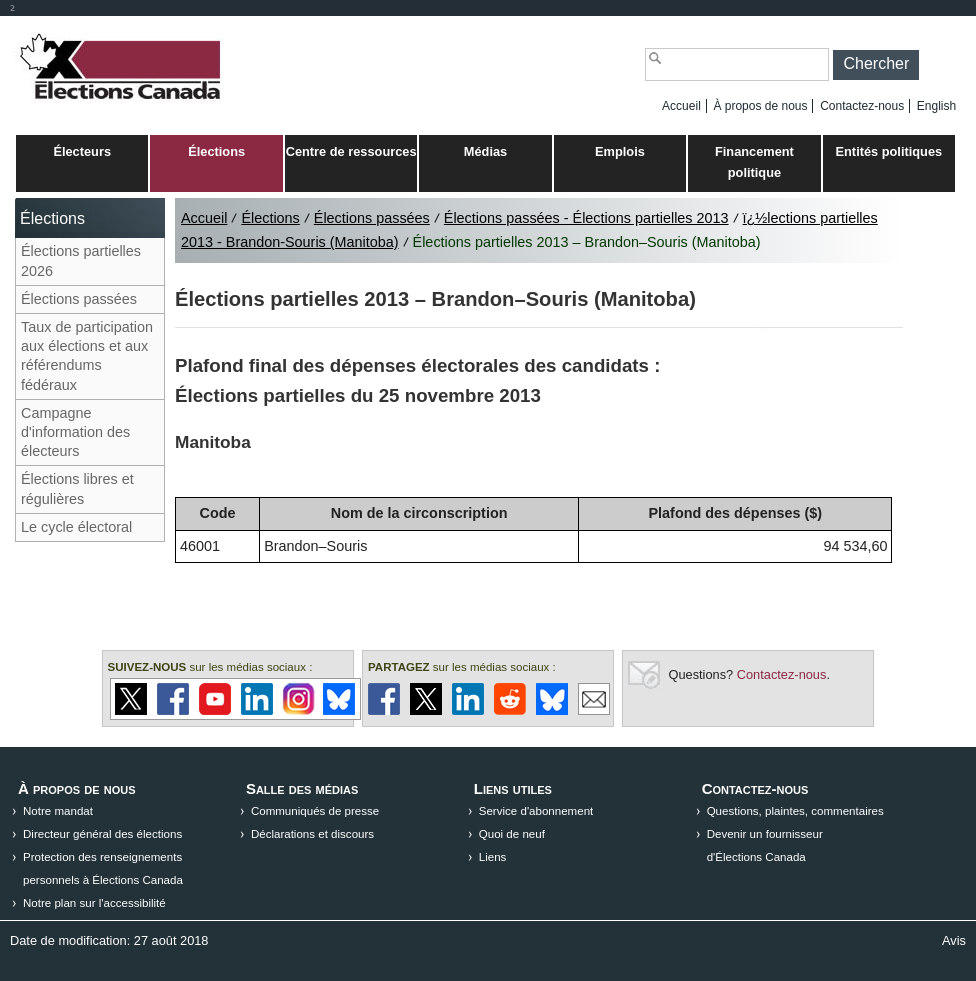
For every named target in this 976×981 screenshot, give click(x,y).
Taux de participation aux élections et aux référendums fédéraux (87, 356)
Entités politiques (889, 151)
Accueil (681, 106)
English (936, 106)
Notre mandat (58, 811)
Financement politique (754, 162)
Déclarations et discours (312, 834)
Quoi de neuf (512, 834)
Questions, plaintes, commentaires (795, 811)
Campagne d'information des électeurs (75, 432)
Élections (216, 151)
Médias (485, 151)
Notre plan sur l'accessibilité (94, 903)
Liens (493, 857)
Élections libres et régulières (77, 488)
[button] (876, 65)
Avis (954, 940)
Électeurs (82, 151)
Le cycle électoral (76, 527)
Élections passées (79, 299)
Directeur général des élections (102, 834)
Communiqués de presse (315, 811)
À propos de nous (760, 106)
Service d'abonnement (536, 811)
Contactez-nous (862, 106)
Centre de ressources (351, 151)
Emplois (620, 151)
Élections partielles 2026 (81, 260)
